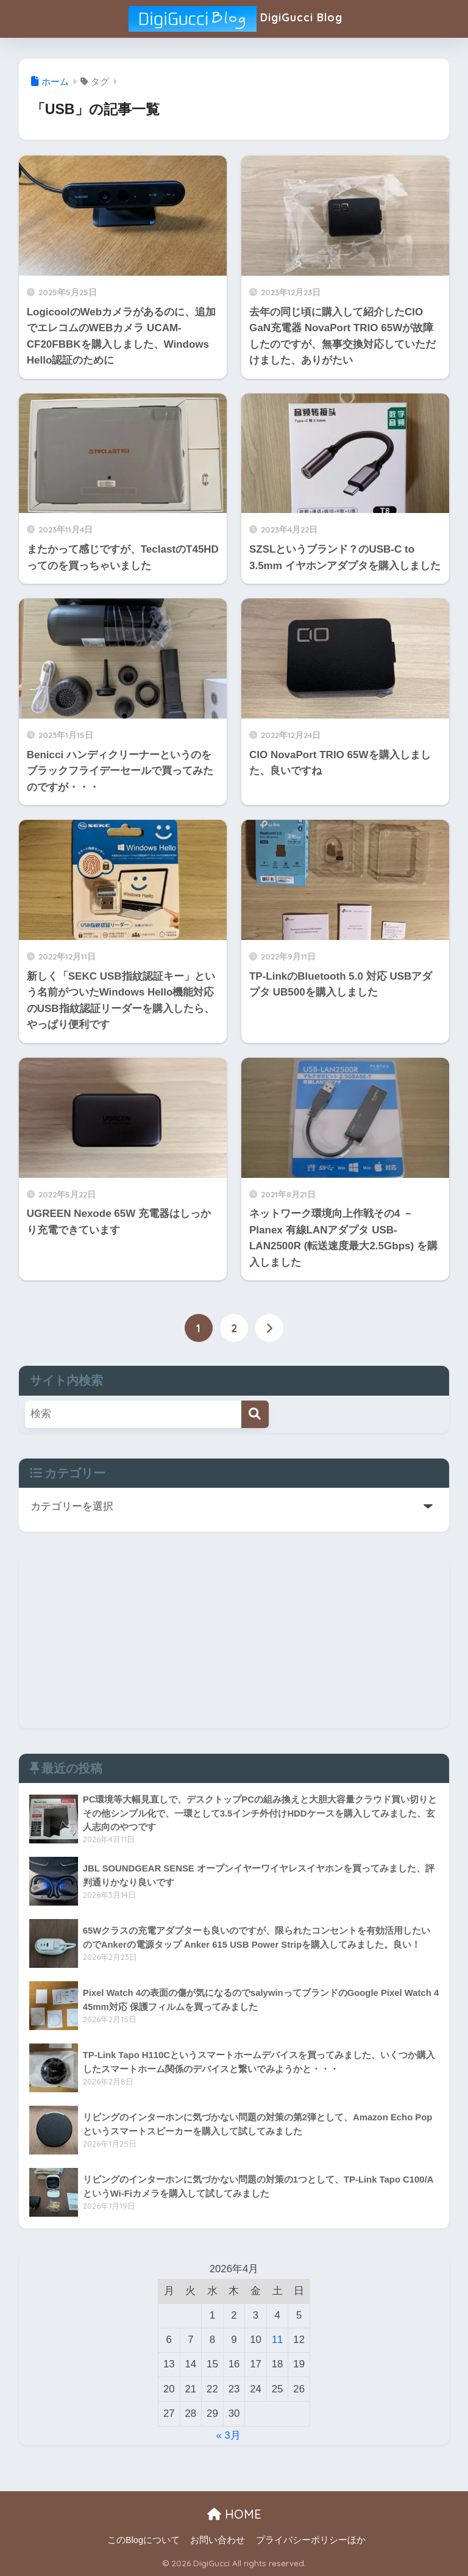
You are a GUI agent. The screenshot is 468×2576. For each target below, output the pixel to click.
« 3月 (228, 2435)
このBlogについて (143, 2540)
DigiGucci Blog (235, 19)
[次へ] (269, 1328)
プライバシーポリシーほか (311, 2540)
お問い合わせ (217, 2540)
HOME (234, 2514)
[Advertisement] (234, 1642)
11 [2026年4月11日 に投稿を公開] (277, 2339)
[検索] (255, 1413)
